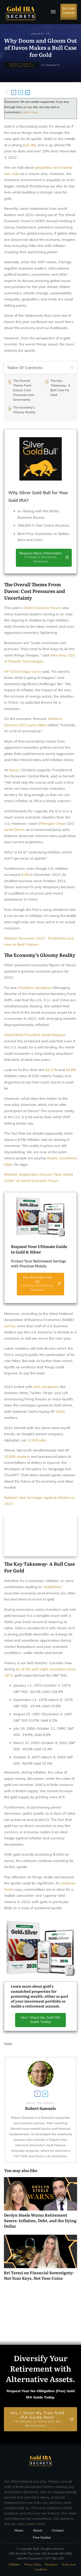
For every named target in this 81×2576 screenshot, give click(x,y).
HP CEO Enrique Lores (22, 671)
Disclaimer (51, 2564)
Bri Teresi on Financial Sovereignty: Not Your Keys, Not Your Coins (40, 2258)
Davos (14, 770)
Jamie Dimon (14, 829)
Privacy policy (32, 2564)
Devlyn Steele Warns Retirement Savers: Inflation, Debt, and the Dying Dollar (40, 2203)
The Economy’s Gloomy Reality (24, 409)
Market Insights (21, 64)
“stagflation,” (53, 1587)
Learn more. (30, 112)
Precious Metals (21, 66)
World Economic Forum (42, 608)
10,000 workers (17, 1456)
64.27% (51, 1070)
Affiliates (14, 2564)
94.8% (71, 1070)
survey (9, 1326)
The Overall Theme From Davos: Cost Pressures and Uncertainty (23, 390)
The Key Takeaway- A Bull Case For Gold (60, 388)
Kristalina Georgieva (34, 987)
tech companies (46, 1386)
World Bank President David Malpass (35, 1035)
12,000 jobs (36, 1440)
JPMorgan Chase (52, 823)
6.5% (25, 874)
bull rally (30, 145)
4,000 (60, 1411)
